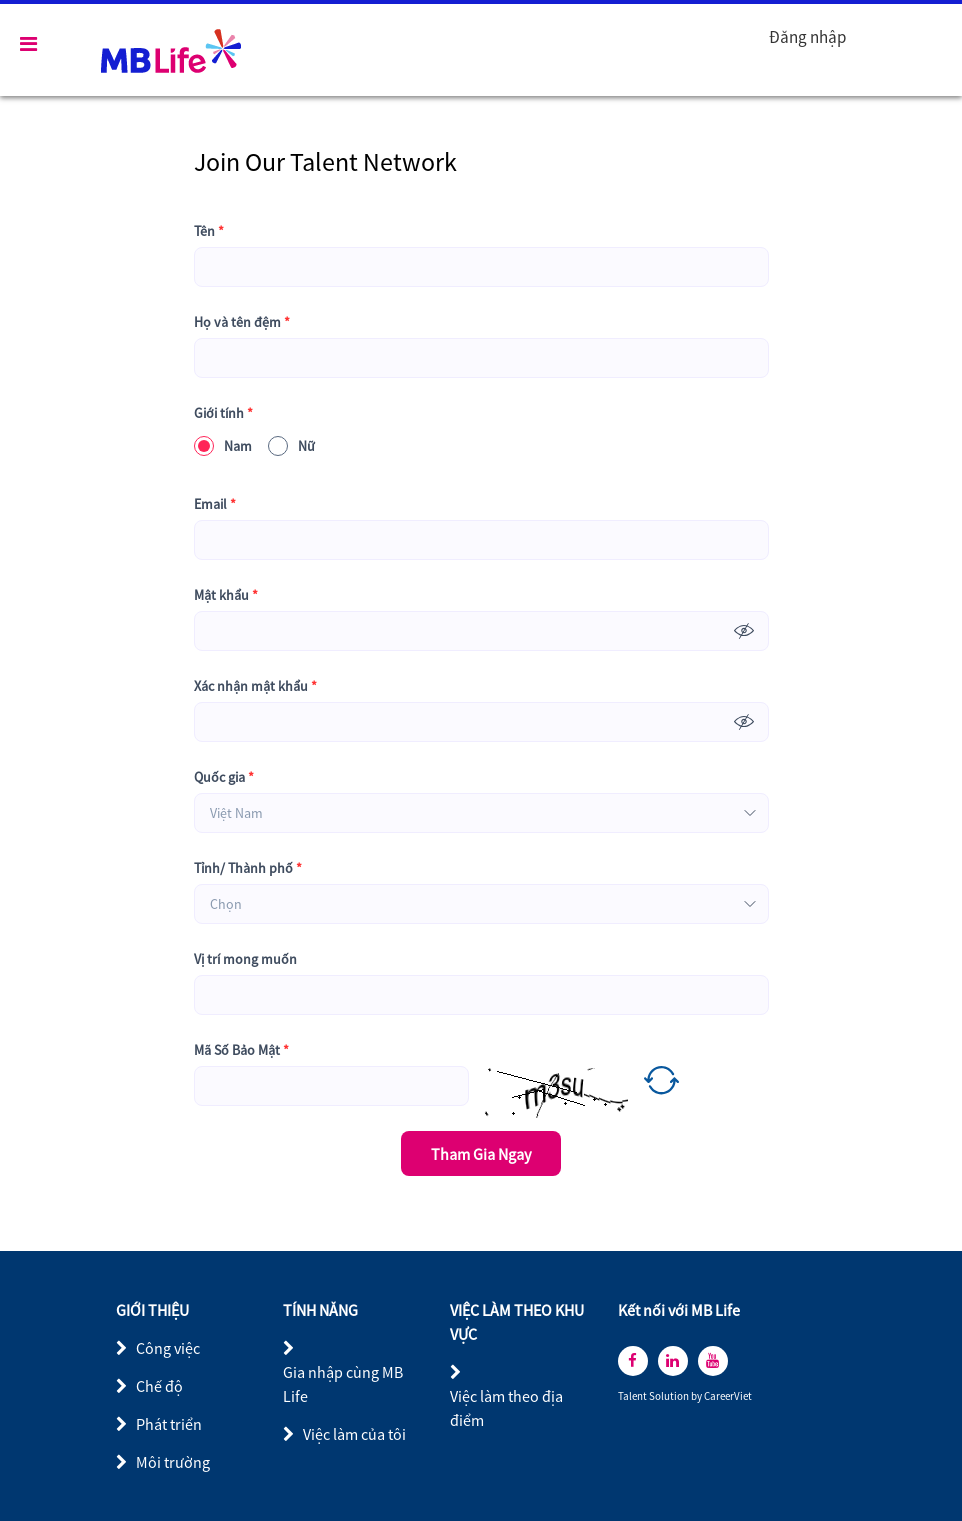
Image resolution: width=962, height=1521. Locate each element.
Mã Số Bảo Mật (241, 1050)
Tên (209, 231)
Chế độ (159, 1386)
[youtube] (713, 1361)
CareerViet (728, 1396)
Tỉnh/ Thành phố (248, 868)
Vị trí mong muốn (245, 959)
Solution (670, 1396)
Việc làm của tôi (354, 1434)
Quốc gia (224, 777)
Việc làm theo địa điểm (506, 1408)
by (697, 1396)
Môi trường (173, 1462)
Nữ (291, 446)
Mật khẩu (226, 595)
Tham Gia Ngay (481, 1154)
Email (215, 504)
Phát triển (169, 1424)
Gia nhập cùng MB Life (343, 1384)
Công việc (168, 1348)
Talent (633, 1396)
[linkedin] (673, 1361)
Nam (223, 446)
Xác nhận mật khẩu (255, 686)
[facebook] (633, 1361)
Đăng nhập (807, 37)
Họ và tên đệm (242, 322)
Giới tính (223, 413)
